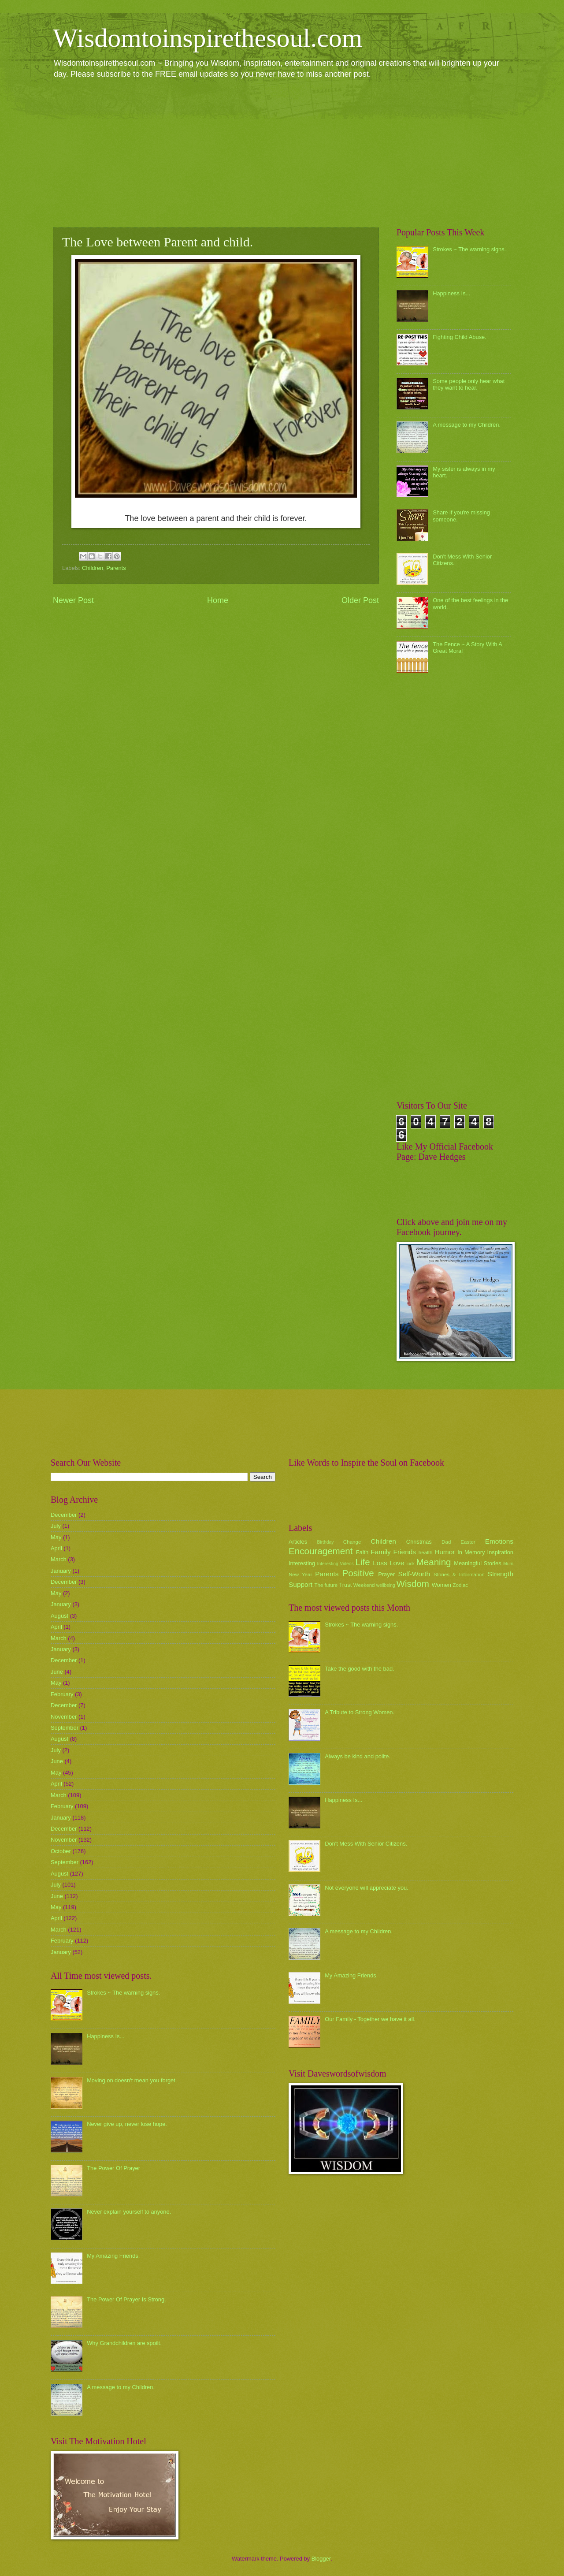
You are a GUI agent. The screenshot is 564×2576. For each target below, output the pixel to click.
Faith (362, 1552)
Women (441, 1585)
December (64, 1514)
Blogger (321, 2558)
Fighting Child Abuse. (459, 337)
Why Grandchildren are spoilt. (124, 2343)
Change (352, 1542)
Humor (444, 1552)
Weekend (364, 1585)
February (62, 1694)
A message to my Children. (467, 424)
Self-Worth (414, 1574)
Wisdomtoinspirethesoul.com (208, 37)
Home (217, 600)
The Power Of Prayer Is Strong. (126, 2299)
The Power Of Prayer (113, 2168)
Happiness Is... (451, 293)
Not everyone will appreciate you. (366, 1887)
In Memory (471, 1552)
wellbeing (385, 1585)
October (61, 1851)
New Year (300, 1574)
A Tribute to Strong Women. (359, 1712)
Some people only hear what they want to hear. (469, 384)
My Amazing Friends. (113, 2255)
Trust (345, 1585)
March (59, 1559)
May (56, 1537)
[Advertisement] (282, 152)
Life (362, 1562)
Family (380, 1552)
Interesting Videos (335, 1563)
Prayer (386, 1574)
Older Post (360, 600)
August (59, 1615)
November (64, 1716)
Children (92, 568)
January (61, 1570)
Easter (467, 1542)
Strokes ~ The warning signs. (469, 249)
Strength (500, 1574)
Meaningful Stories (477, 1563)
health (426, 1552)
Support (300, 1584)
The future (326, 1585)
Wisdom (413, 1583)
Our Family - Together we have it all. (370, 2019)
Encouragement (320, 1551)
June (57, 1671)
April (56, 1548)
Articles (298, 1541)
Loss (380, 1563)
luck (411, 1563)
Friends (404, 1552)
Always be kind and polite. (357, 1756)
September (64, 1727)
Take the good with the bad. (359, 1668)
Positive (358, 1573)
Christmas (419, 1541)
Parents (116, 568)
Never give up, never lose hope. (127, 2124)
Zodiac (460, 1585)
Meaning (433, 1562)
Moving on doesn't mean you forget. (132, 2080)
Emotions (499, 1541)
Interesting (302, 1563)
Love (397, 1563)
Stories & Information (459, 1574)
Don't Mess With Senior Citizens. (366, 1843)
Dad (446, 1542)
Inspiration (500, 1552)
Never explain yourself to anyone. (129, 2211)
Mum (508, 1563)
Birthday (325, 1542)
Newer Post (73, 600)
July (56, 1526)
